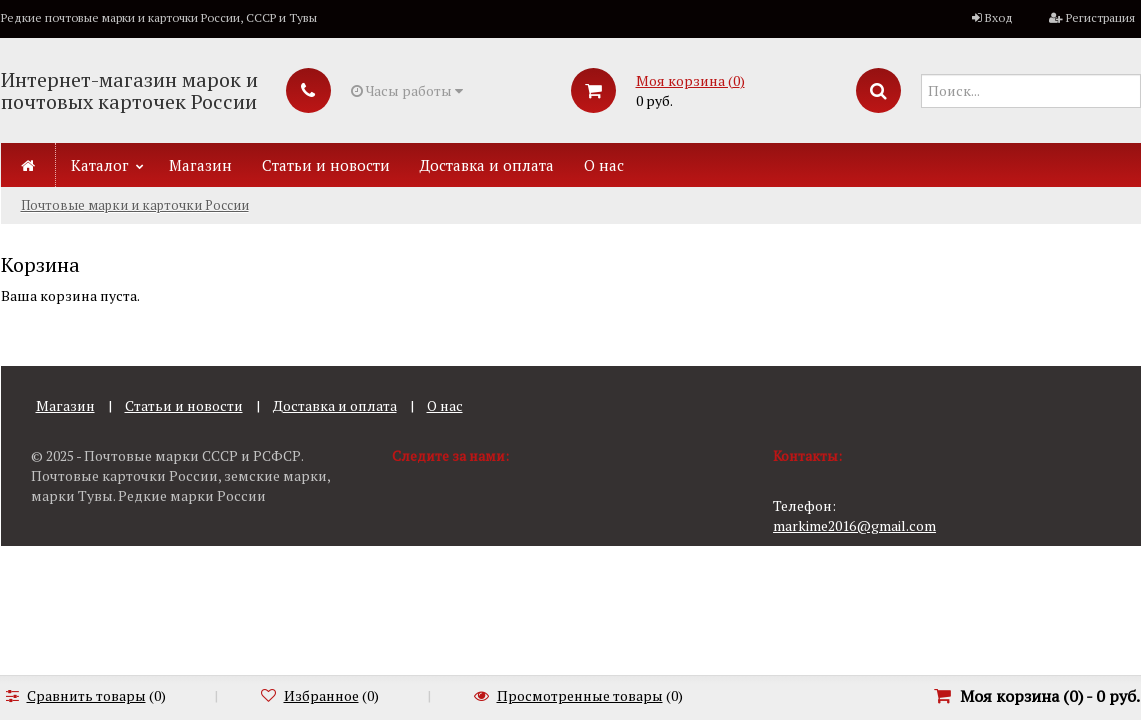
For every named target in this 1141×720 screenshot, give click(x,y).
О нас (604, 165)
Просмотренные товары (580, 695)
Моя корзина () (690, 80)
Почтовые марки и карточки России (135, 205)
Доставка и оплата (487, 165)
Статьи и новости (326, 165)
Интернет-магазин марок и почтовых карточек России (129, 90)
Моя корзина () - (1050, 696)
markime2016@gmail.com (854, 525)
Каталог (100, 165)
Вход (999, 17)
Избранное (321, 695)
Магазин (200, 165)
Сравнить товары (86, 695)
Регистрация (1100, 17)
